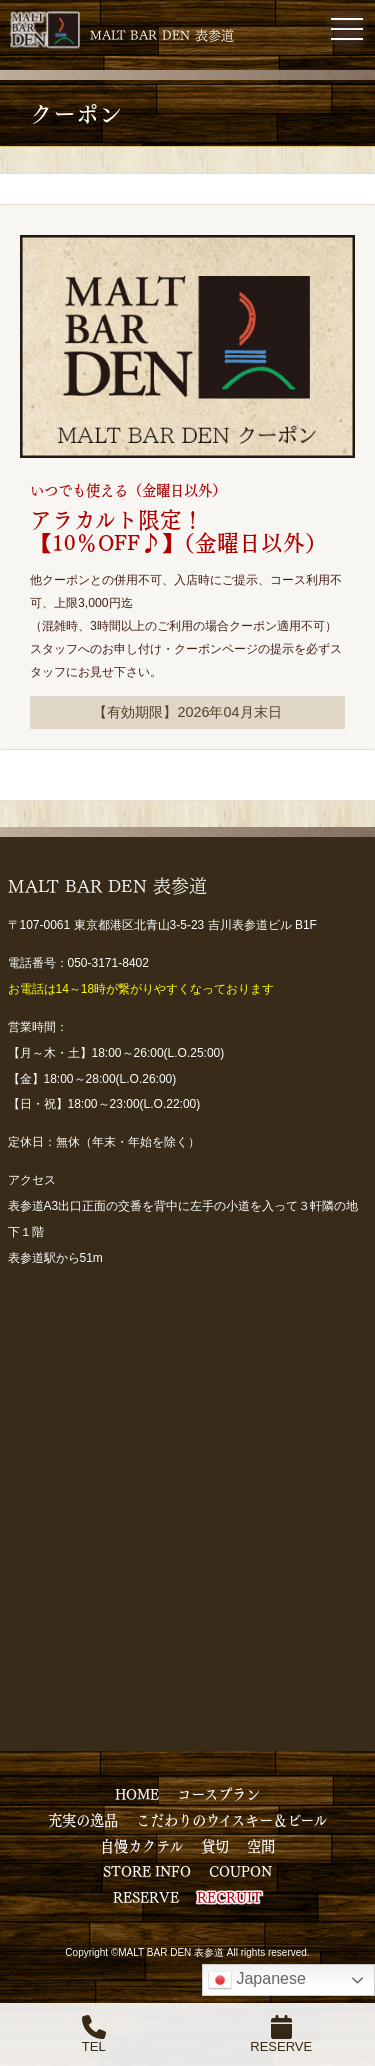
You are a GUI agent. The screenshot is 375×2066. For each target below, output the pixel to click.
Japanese (257, 1980)
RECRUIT (229, 1896)
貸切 (215, 1845)
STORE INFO (147, 1870)
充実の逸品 (83, 1819)
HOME (137, 1793)
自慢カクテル (141, 1845)
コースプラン (218, 1793)
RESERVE (146, 1896)
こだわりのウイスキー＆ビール (231, 1819)
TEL (94, 2034)
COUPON (240, 1870)
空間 (261, 1845)
